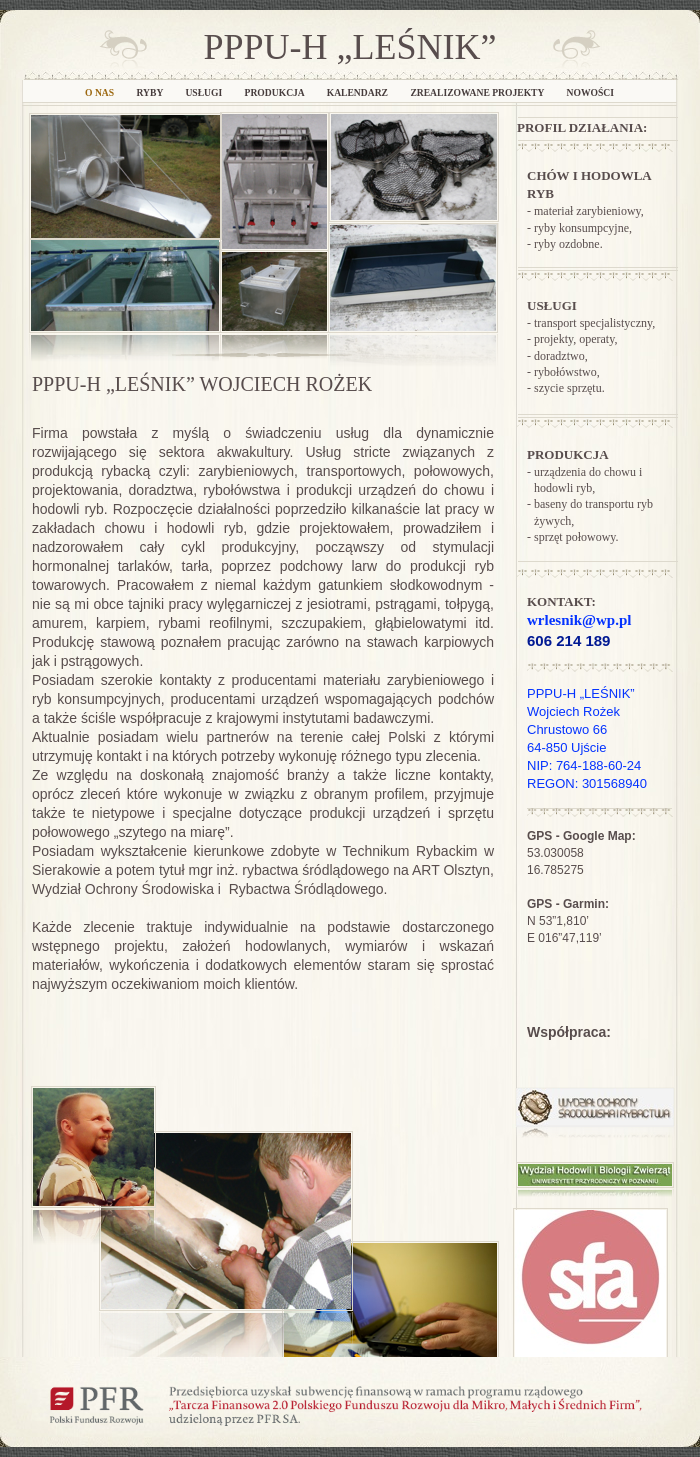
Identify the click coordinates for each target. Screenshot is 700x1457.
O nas (100, 92)
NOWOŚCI (590, 92)
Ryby (151, 92)
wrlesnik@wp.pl (579, 620)
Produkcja (276, 92)
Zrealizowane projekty (478, 92)
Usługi (204, 92)
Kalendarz (359, 92)
